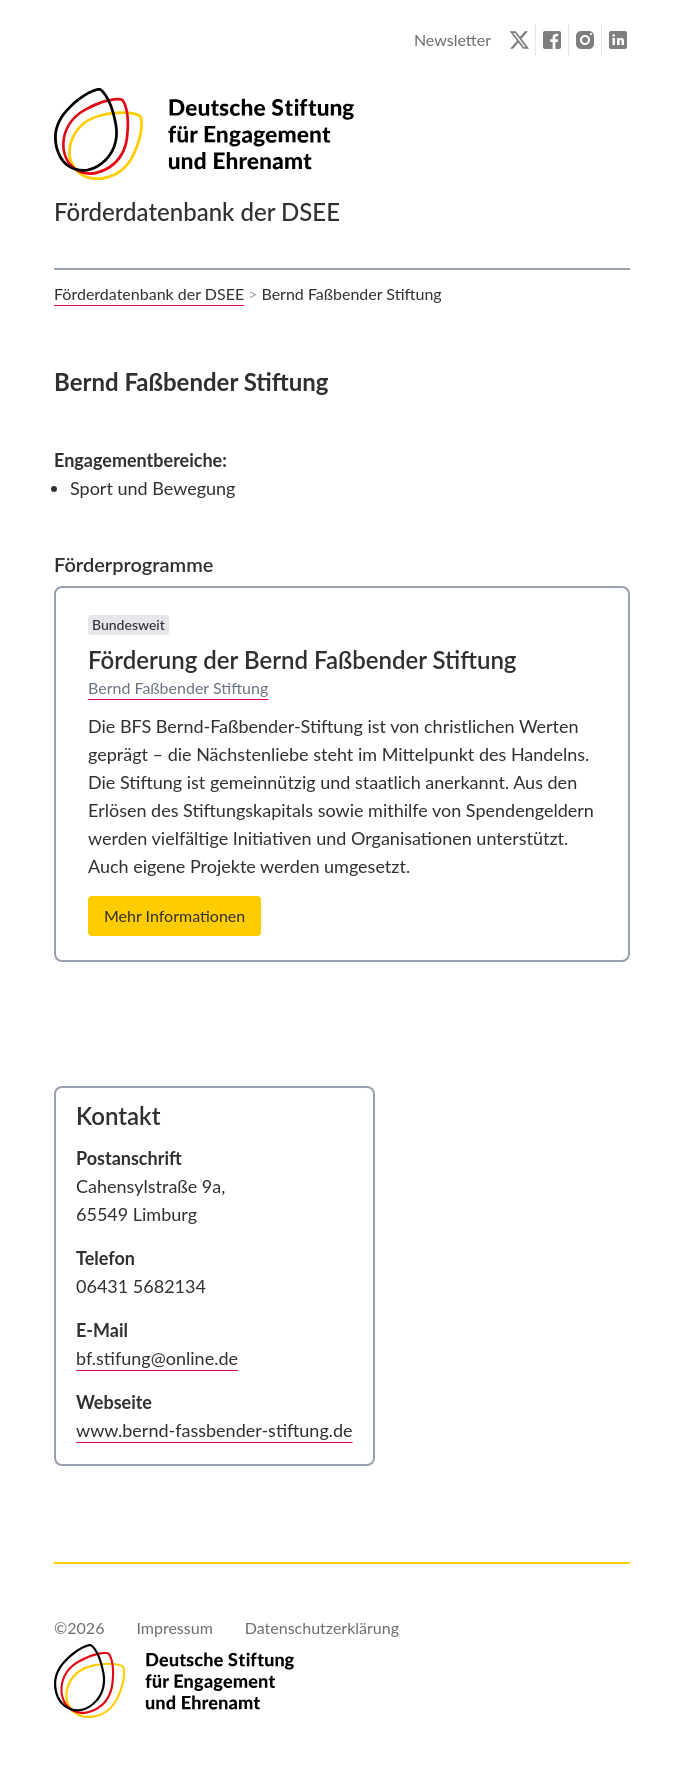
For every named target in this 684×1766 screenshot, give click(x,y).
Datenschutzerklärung (322, 1627)
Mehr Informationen (174, 915)
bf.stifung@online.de (157, 1358)
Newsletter (452, 39)
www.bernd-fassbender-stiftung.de (214, 1430)
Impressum (174, 1627)
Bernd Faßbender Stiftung (178, 687)
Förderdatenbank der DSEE (149, 293)
